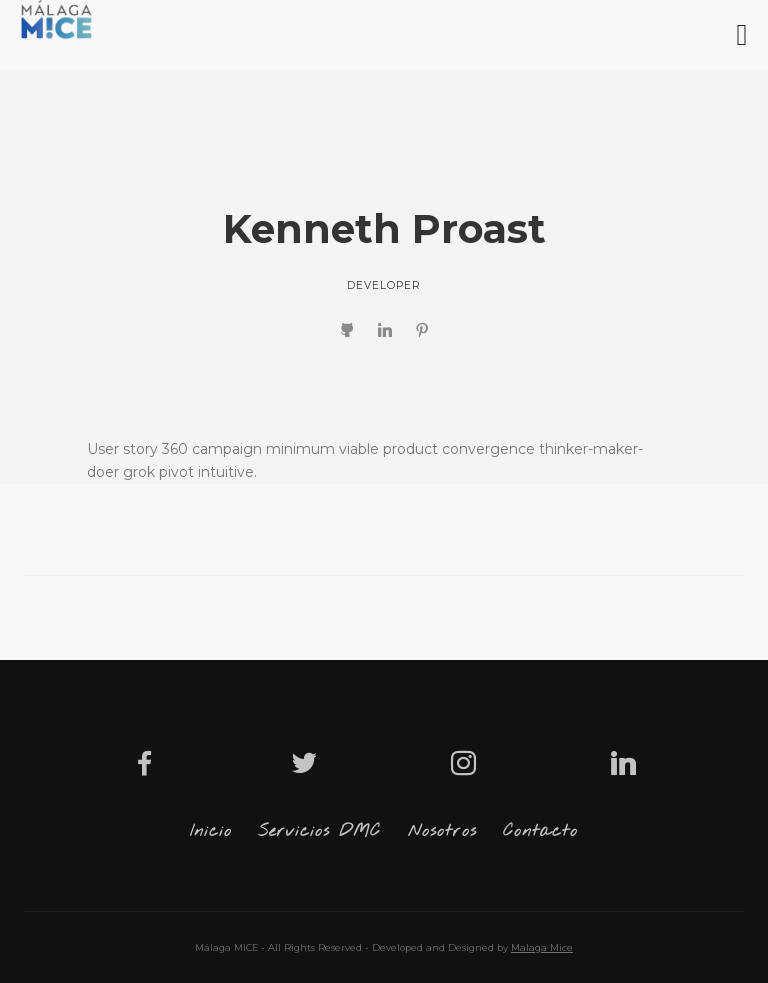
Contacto (540, 831)
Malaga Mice (542, 947)
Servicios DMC (319, 831)
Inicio (211, 831)
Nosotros (442, 831)
